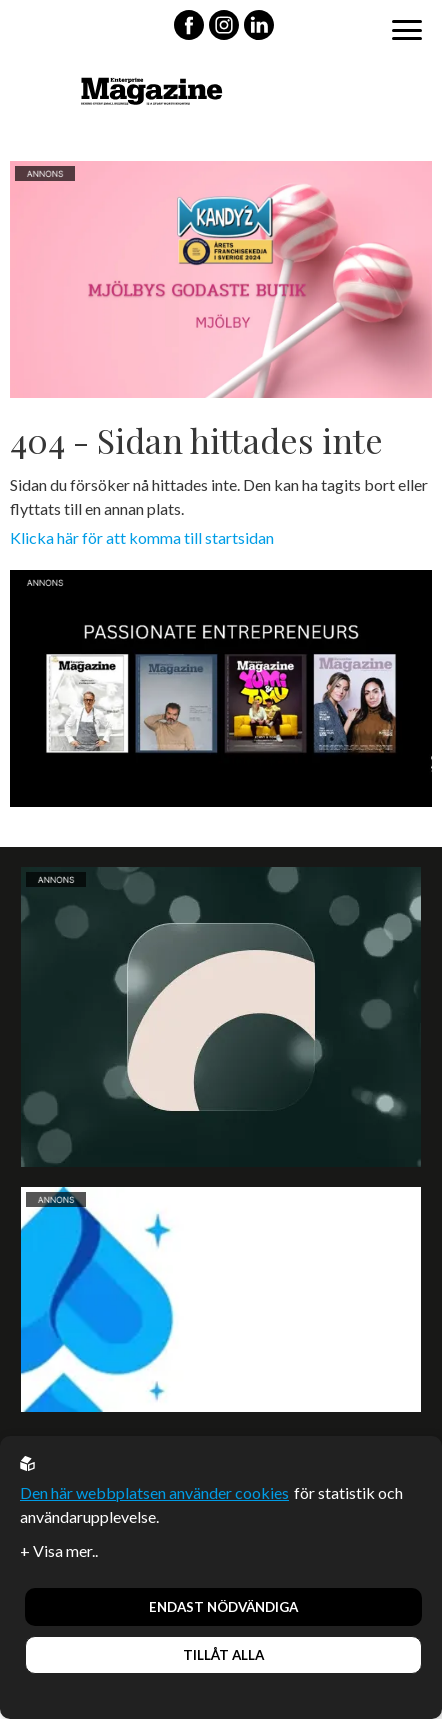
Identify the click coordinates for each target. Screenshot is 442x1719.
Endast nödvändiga (223, 1607)
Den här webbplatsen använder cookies (154, 1492)
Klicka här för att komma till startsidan (142, 537)
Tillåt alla (223, 1655)
